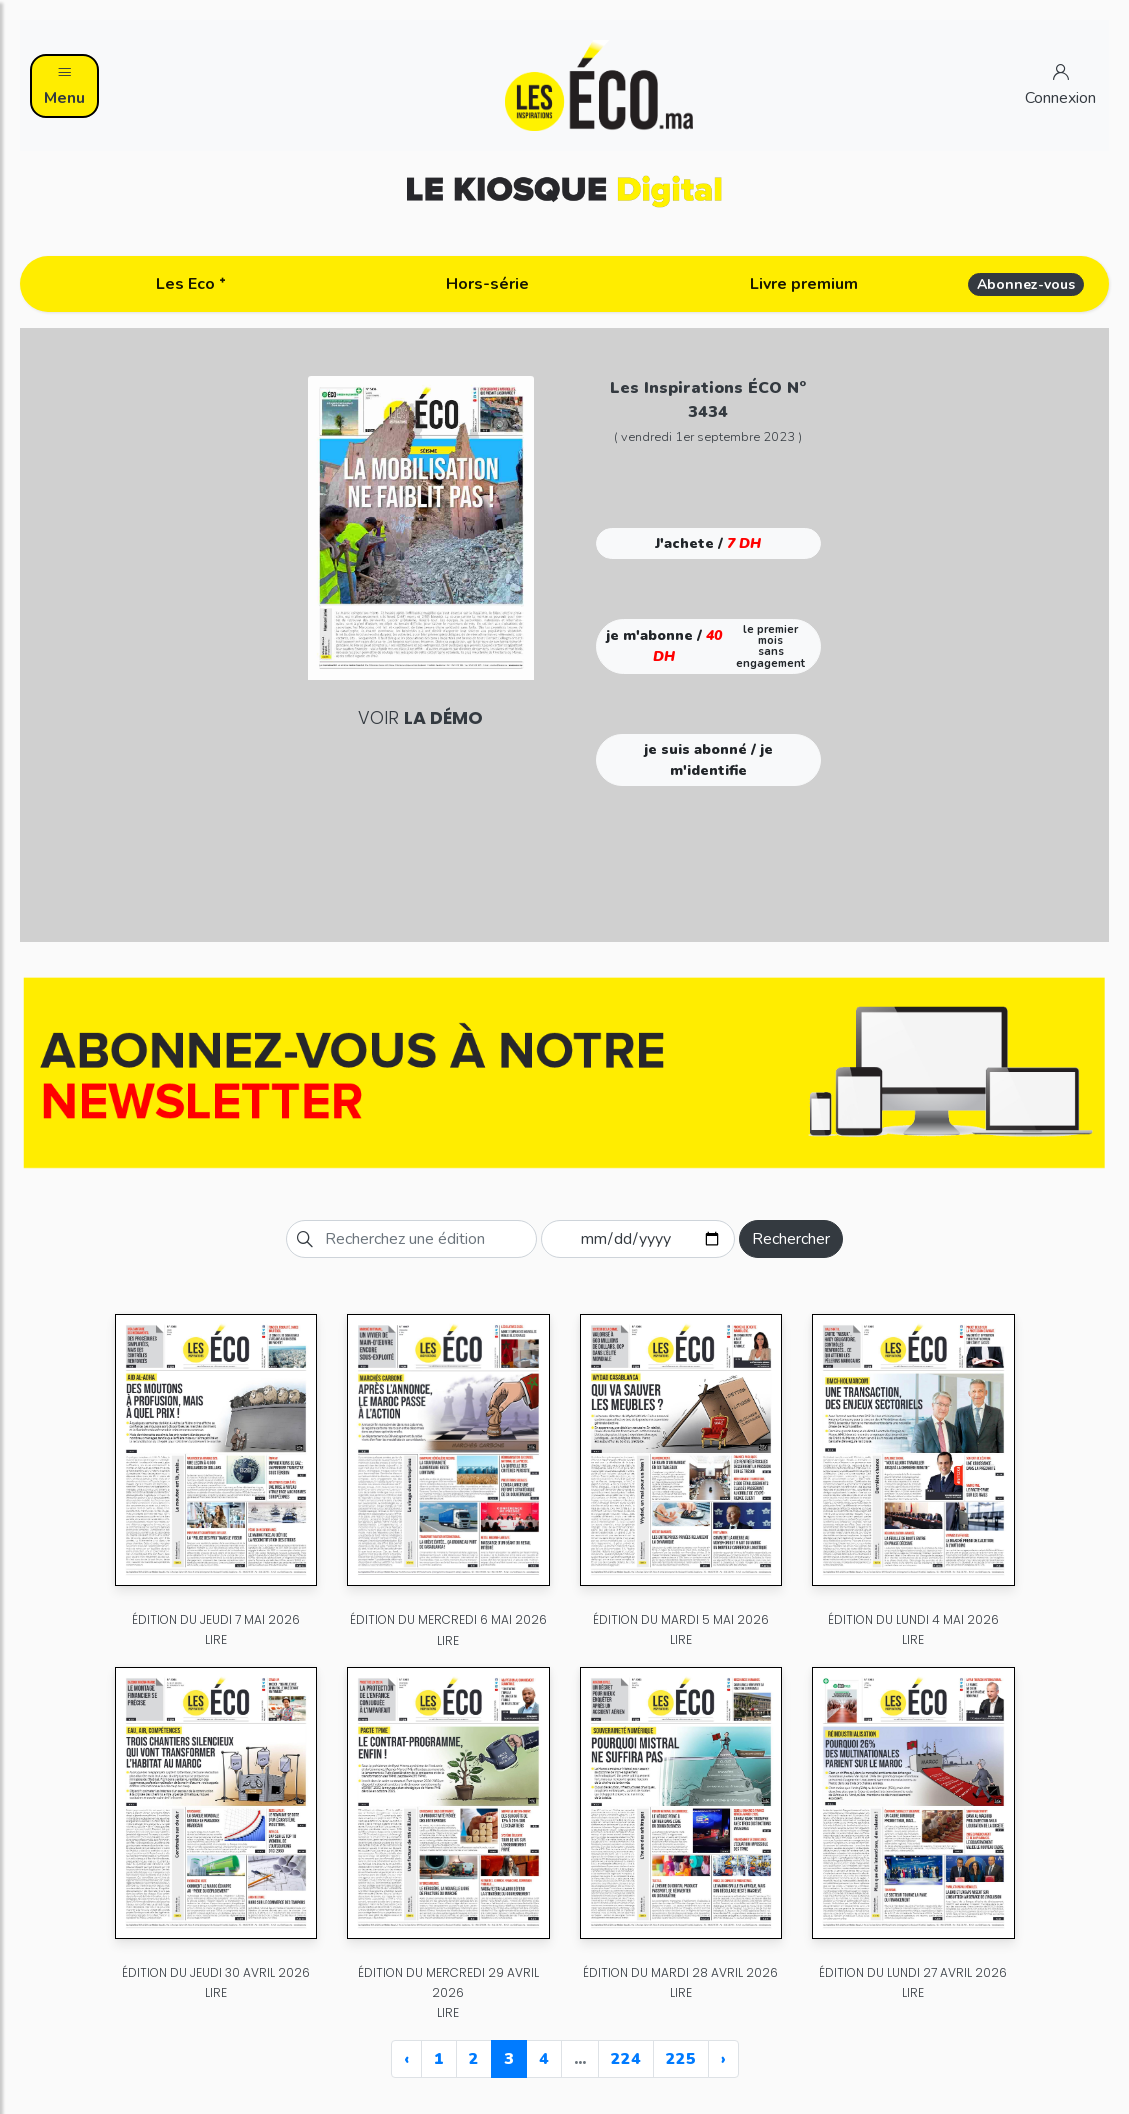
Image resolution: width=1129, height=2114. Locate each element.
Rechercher (791, 1239)
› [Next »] (723, 2059)
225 (681, 2059)
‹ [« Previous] (406, 2059)
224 (626, 2059)
